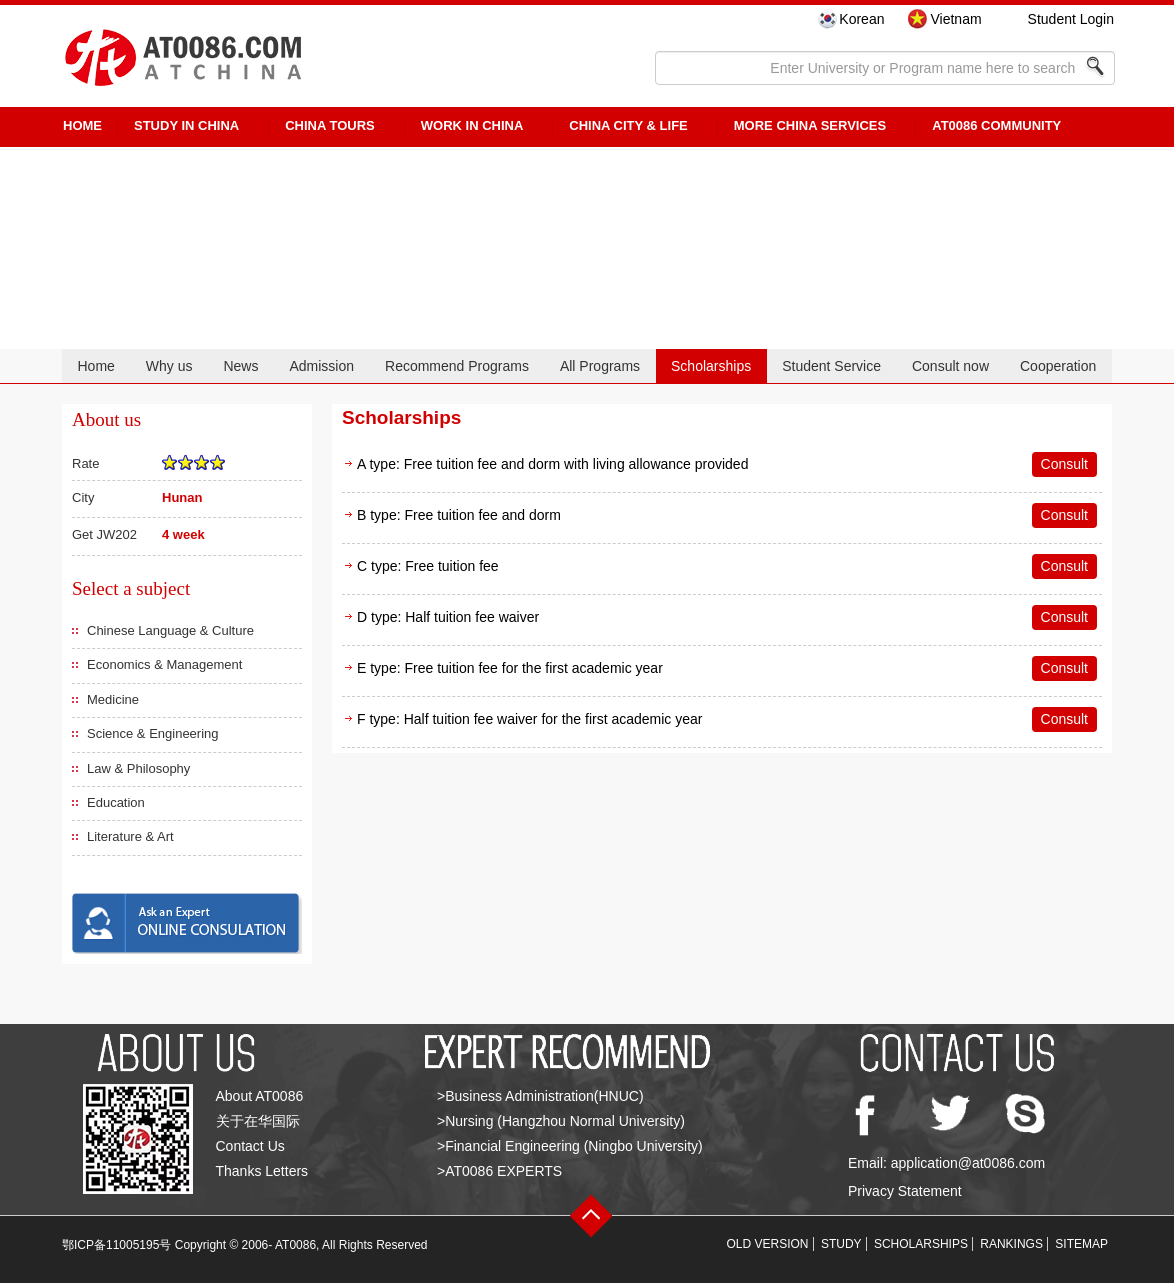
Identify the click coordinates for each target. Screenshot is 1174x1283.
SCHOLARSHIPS (921, 1244)
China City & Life (628, 125)
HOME (82, 125)
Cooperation (1058, 366)
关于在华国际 (258, 1121)
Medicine (113, 699)
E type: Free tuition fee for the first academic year (510, 668)
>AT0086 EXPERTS (499, 1171)
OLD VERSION (768, 1244)
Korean (861, 19)
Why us (169, 366)
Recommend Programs (457, 366)
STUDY (841, 1244)
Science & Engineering (153, 733)
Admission (321, 366)
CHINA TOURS (330, 125)
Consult (1064, 464)
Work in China (472, 125)
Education (116, 802)
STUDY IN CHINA (186, 125)
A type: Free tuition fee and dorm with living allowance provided (552, 464)
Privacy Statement (905, 1191)
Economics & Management (164, 664)
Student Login (1071, 19)
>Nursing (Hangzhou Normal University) (561, 1121)
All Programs (600, 366)
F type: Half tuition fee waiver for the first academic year (529, 719)
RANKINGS (1011, 1244)
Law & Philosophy (138, 768)
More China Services (810, 125)
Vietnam (955, 19)
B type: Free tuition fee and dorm (459, 515)
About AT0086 (260, 1096)
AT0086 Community (996, 125)
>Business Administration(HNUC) (540, 1096)
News (240, 366)
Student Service (831, 366)
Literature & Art (130, 836)
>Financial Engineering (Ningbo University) (570, 1146)
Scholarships (711, 366)
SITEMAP (1081, 1244)
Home (95, 366)
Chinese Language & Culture (170, 630)
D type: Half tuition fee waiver (448, 617)
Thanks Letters (262, 1171)
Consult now (950, 366)
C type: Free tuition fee (428, 566)
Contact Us (250, 1146)
